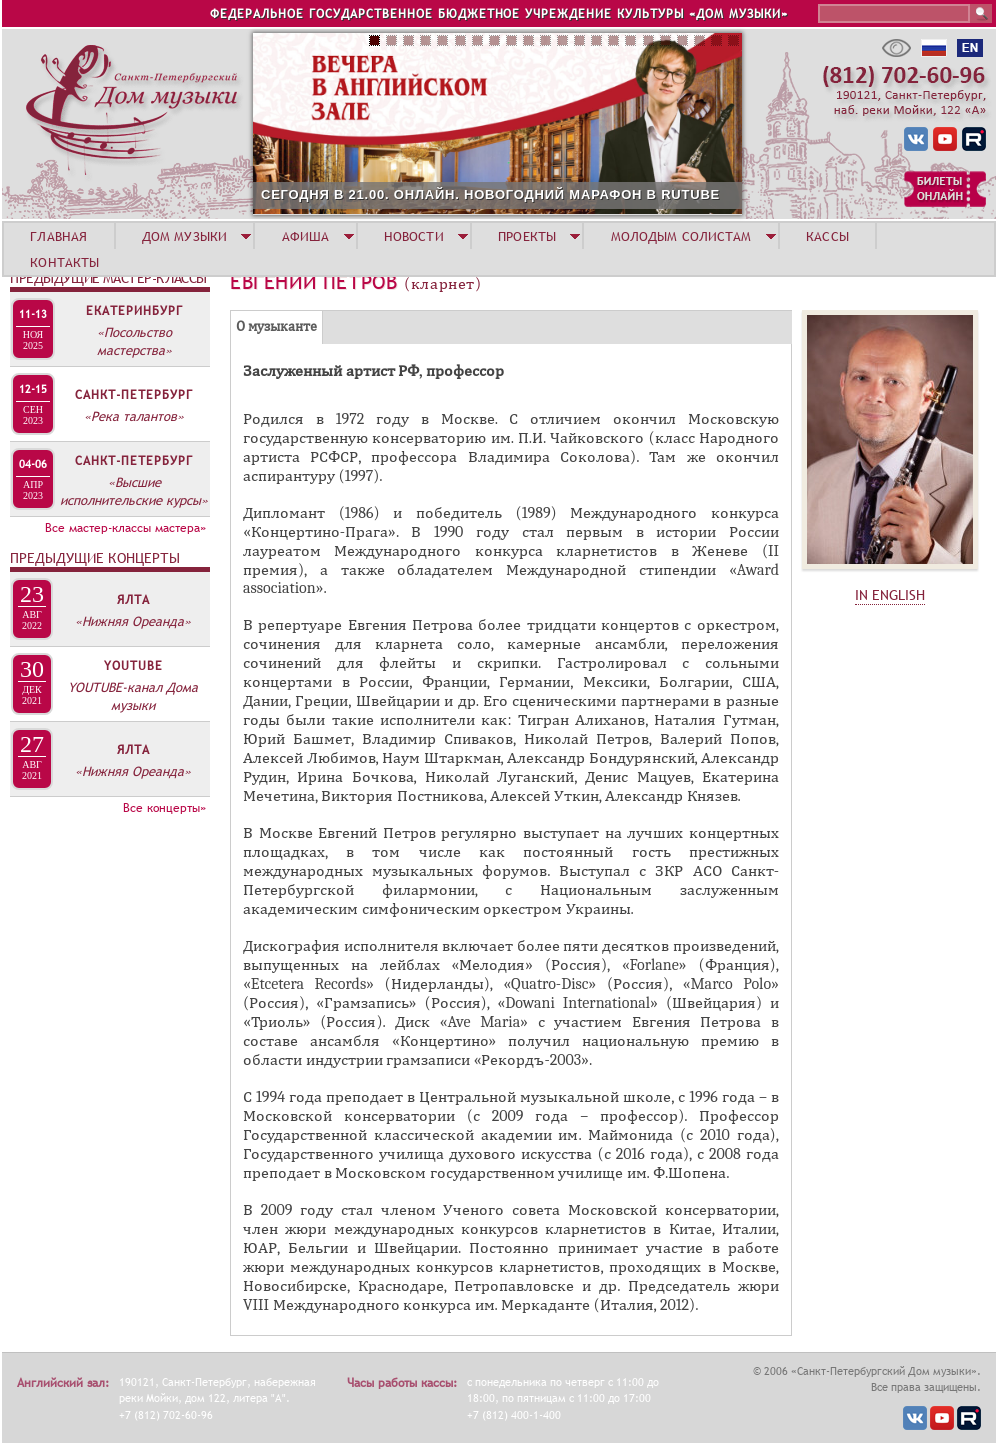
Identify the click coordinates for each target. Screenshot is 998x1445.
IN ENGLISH (890, 595)
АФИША (306, 236)
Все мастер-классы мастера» (125, 528)
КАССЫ (827, 236)
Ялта (133, 600)
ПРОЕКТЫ (527, 236)
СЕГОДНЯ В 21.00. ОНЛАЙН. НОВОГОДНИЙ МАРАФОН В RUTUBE (490, 194)
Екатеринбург (134, 311)
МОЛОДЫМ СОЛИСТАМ (681, 236)
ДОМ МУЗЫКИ (184, 236)
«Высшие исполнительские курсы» (134, 491)
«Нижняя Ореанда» (133, 621)
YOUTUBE (133, 666)
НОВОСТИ (414, 236)
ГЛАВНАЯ (58, 236)
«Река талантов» (134, 416)
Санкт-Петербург (134, 395)
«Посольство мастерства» (134, 341)
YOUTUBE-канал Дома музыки (133, 696)
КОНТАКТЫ (64, 262)
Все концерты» (164, 808)
